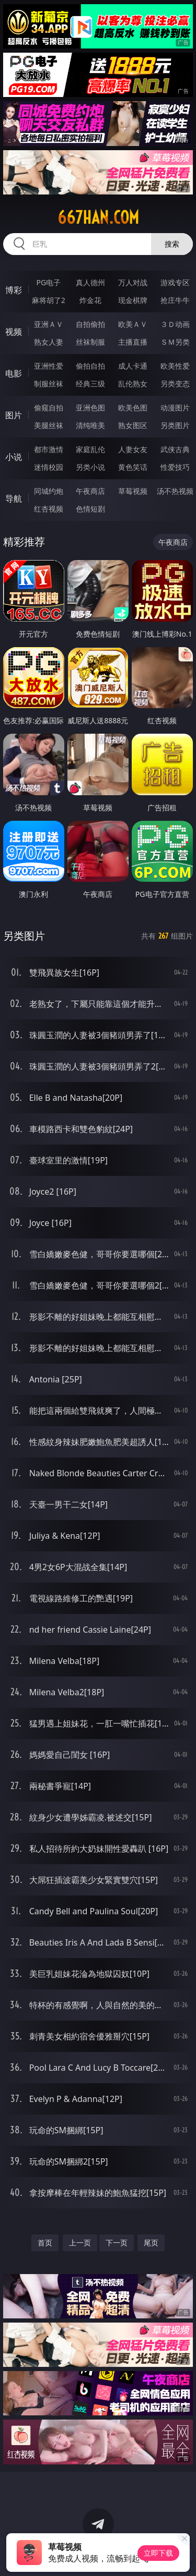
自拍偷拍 (90, 324)
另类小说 (90, 467)
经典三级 (90, 383)
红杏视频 (48, 509)
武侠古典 (175, 449)
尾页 (151, 2242)
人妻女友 (132, 449)
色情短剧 (90, 509)
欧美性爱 (175, 366)
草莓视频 (132, 491)
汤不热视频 (175, 491)
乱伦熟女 (132, 383)
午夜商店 (90, 491)
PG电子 (48, 282)
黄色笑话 (132, 467)
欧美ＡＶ (132, 324)
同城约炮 (48, 491)
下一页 (117, 2242)
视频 (13, 331)
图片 (13, 415)
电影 (13, 373)
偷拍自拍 (90, 366)
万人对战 (132, 282)
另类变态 (175, 383)
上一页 (80, 2242)
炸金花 (90, 300)
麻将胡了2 (48, 300)
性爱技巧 (175, 467)
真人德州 (90, 282)
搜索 (172, 244)
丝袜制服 (90, 342)
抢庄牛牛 (175, 300)
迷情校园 (48, 467)
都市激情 (48, 449)
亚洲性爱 (48, 366)
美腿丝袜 (48, 425)
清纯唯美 (90, 425)
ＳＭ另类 (175, 342)
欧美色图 (132, 407)
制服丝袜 (48, 383)
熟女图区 (132, 425)
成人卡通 (132, 366)
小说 (13, 457)
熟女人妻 (48, 342)
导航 (13, 498)
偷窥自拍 (48, 407)
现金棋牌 (132, 300)
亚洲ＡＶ (48, 324)
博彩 (13, 290)
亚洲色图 (90, 407)
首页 (45, 2242)
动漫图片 (175, 407)
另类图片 (175, 425)
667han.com (98, 217)
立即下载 (158, 2553)
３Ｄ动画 (175, 324)
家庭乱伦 (90, 449)
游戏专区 (175, 282)
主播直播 (132, 342)
